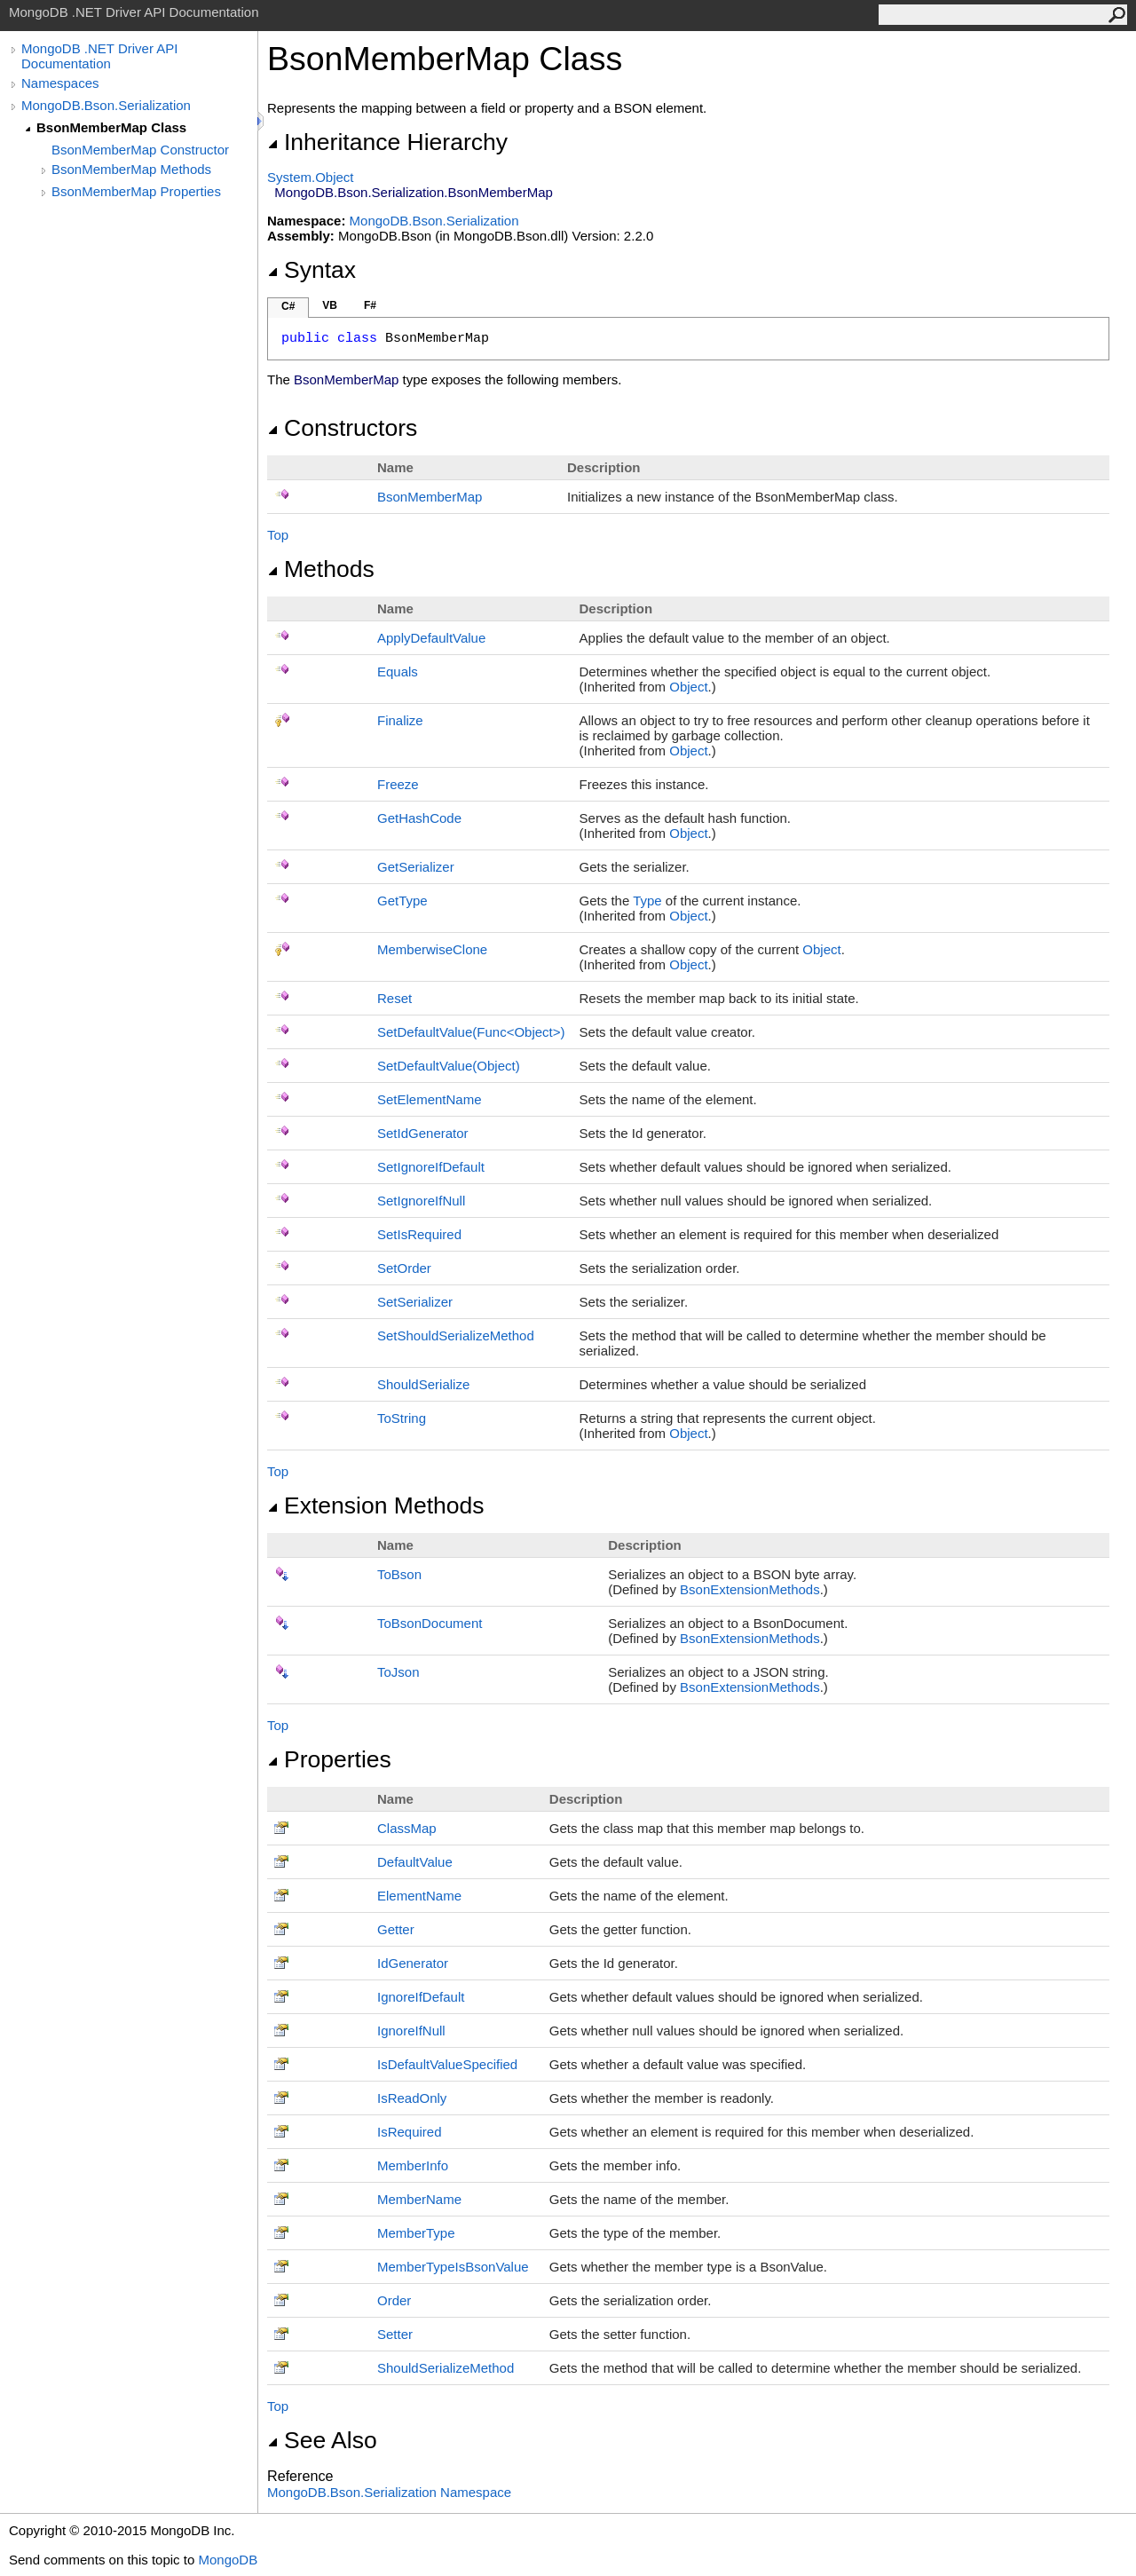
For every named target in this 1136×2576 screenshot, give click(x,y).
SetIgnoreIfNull (421, 1200)
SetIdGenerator (423, 1133)
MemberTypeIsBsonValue (453, 2266)
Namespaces (60, 83)
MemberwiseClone (432, 949)
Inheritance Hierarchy (387, 142)
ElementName (419, 1895)
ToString (401, 1418)
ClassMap (407, 1828)
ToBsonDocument (429, 1623)
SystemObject (310, 177)
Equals (397, 671)
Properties (329, 1759)
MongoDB (227, 2559)
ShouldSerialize (423, 1384)
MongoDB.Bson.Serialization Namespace (389, 2492)
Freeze (398, 784)
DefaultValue (415, 1861)
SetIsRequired (419, 1234)
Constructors (342, 428)
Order (394, 2300)
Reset (394, 998)
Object (688, 686)
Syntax (311, 270)
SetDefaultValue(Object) (448, 1065)
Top (277, 534)
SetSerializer (415, 1301)
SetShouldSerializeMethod (455, 1335)
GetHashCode (419, 818)
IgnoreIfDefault (420, 1996)
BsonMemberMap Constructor (140, 149)
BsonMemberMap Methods (131, 169)
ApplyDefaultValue (431, 637)
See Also (322, 2440)
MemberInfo (412, 2165)
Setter (395, 2334)
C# (288, 306)
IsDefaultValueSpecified (447, 2064)
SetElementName (429, 1099)
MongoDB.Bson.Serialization (106, 105)
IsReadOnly (411, 2098)
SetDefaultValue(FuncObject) (471, 1031)
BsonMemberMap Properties (136, 191)
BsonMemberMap (429, 496)
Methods (321, 569)
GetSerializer (415, 866)
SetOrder (404, 1268)
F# (370, 305)
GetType (402, 900)
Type (647, 900)
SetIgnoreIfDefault (431, 1166)
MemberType (416, 2232)
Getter (395, 1929)
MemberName (419, 2199)
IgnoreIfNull (411, 2030)
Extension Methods (376, 1505)
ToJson (398, 1671)
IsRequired (409, 2131)
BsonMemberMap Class (111, 127)
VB (329, 305)
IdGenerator (412, 1963)
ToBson (399, 1574)
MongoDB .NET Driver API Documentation (99, 56)
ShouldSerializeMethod (445, 2367)
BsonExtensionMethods (750, 1589)
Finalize (400, 720)
